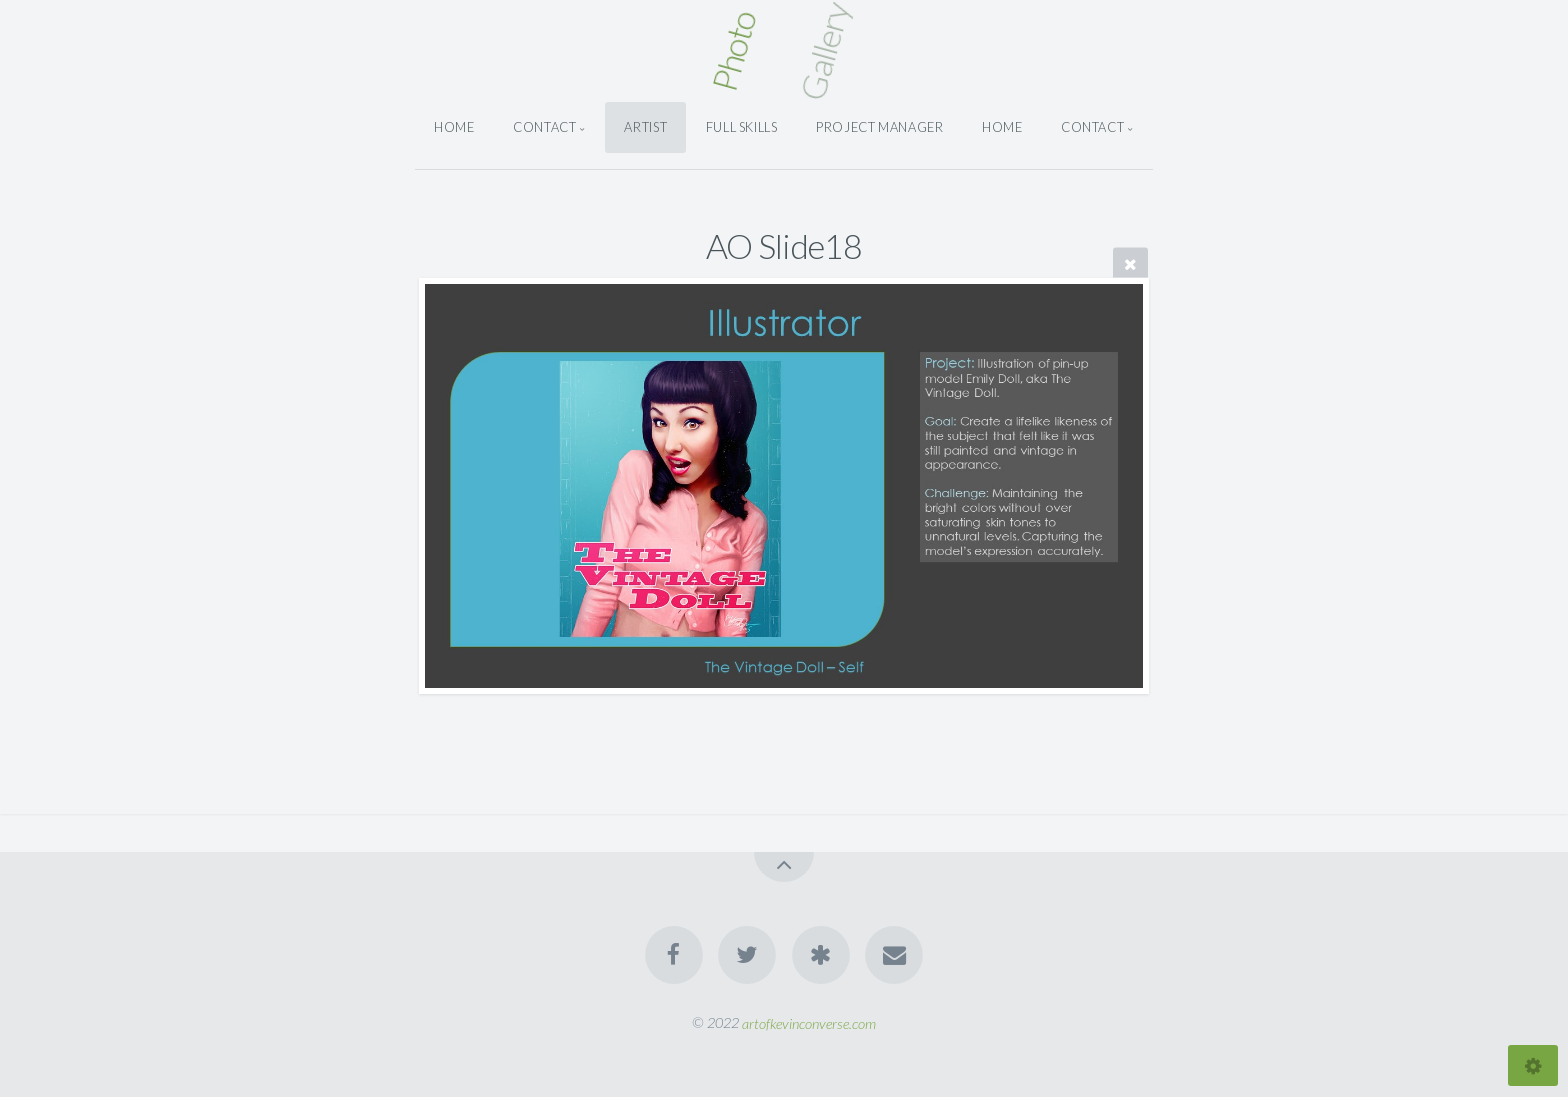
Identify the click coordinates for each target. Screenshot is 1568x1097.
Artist (645, 127)
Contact (544, 127)
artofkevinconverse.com (809, 1022)
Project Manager (880, 127)
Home (454, 127)
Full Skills (742, 127)
